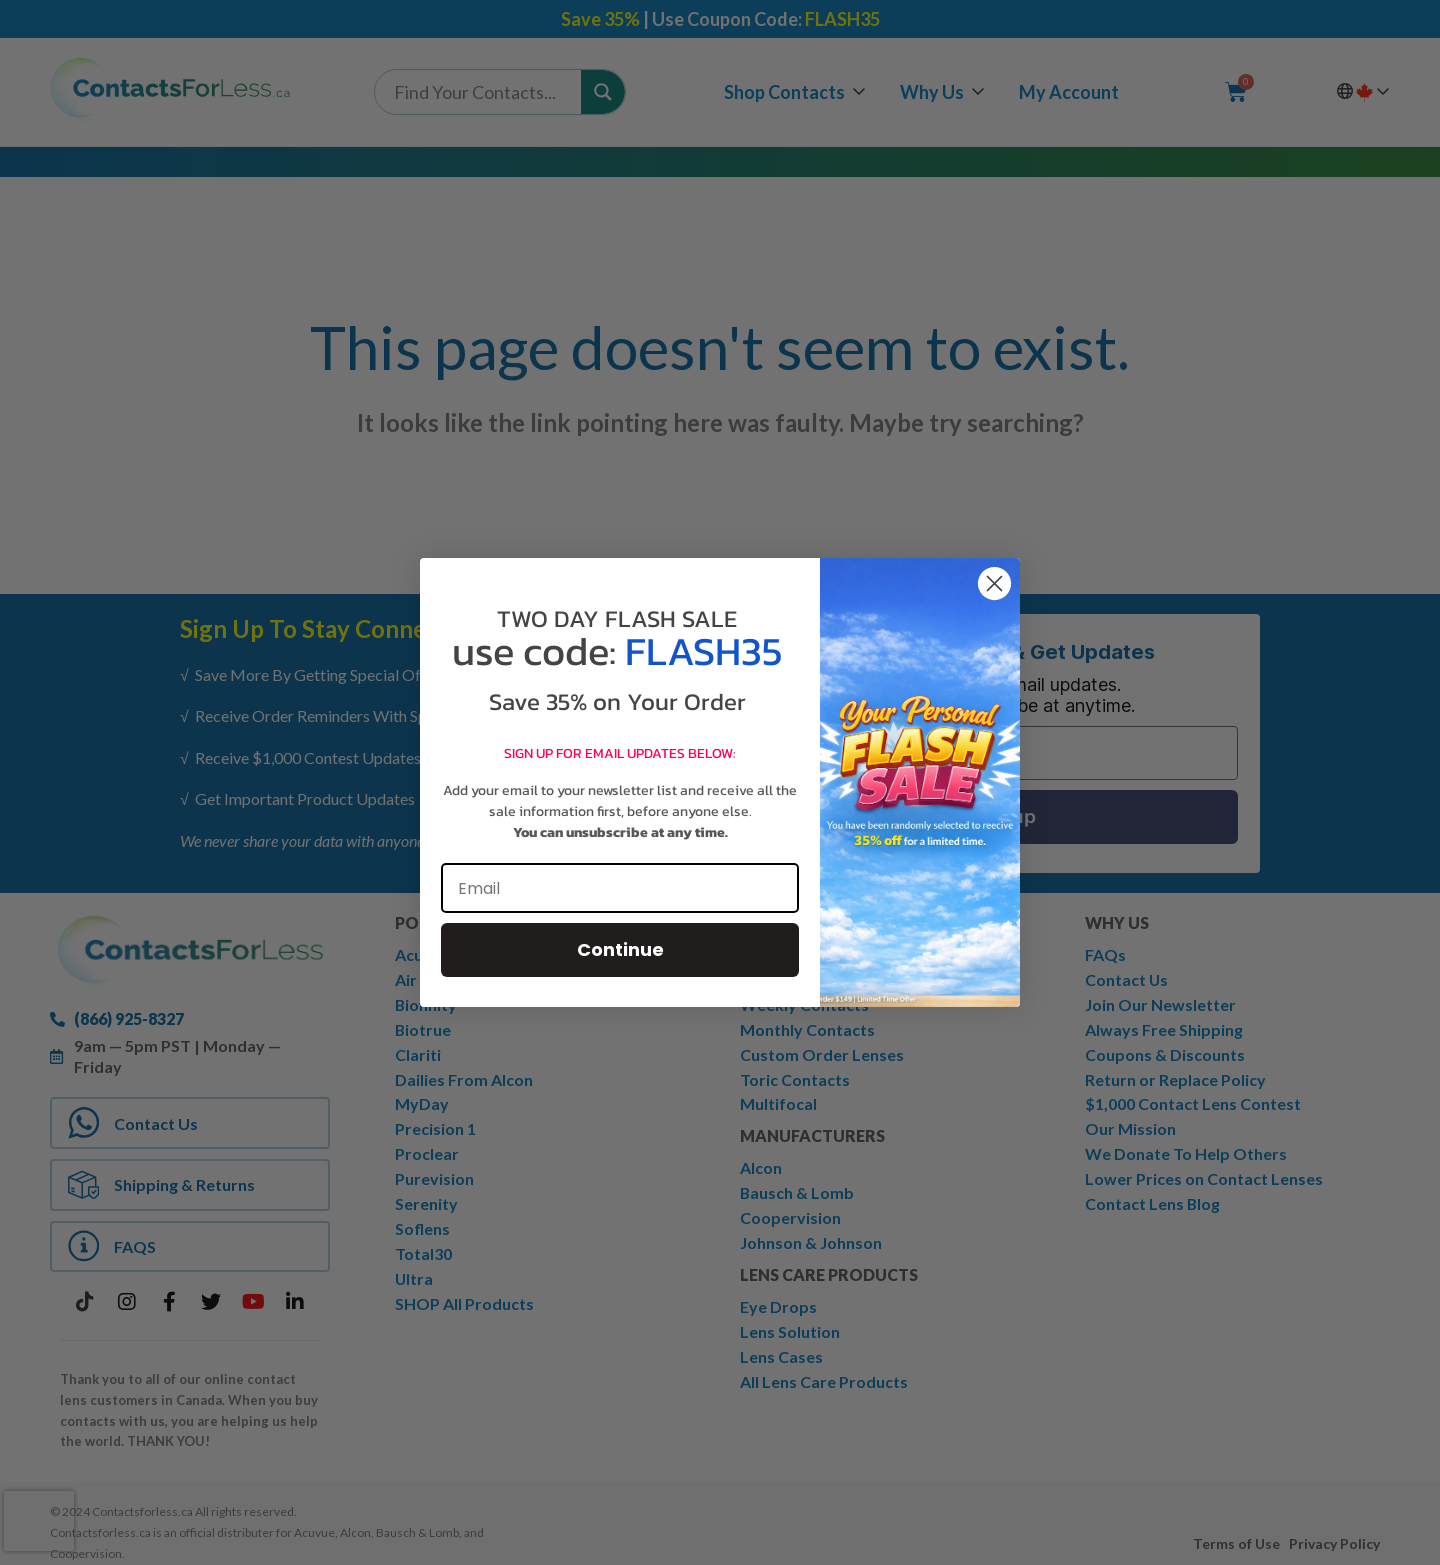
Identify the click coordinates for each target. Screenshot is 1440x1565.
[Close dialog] (994, 583)
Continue (620, 949)
